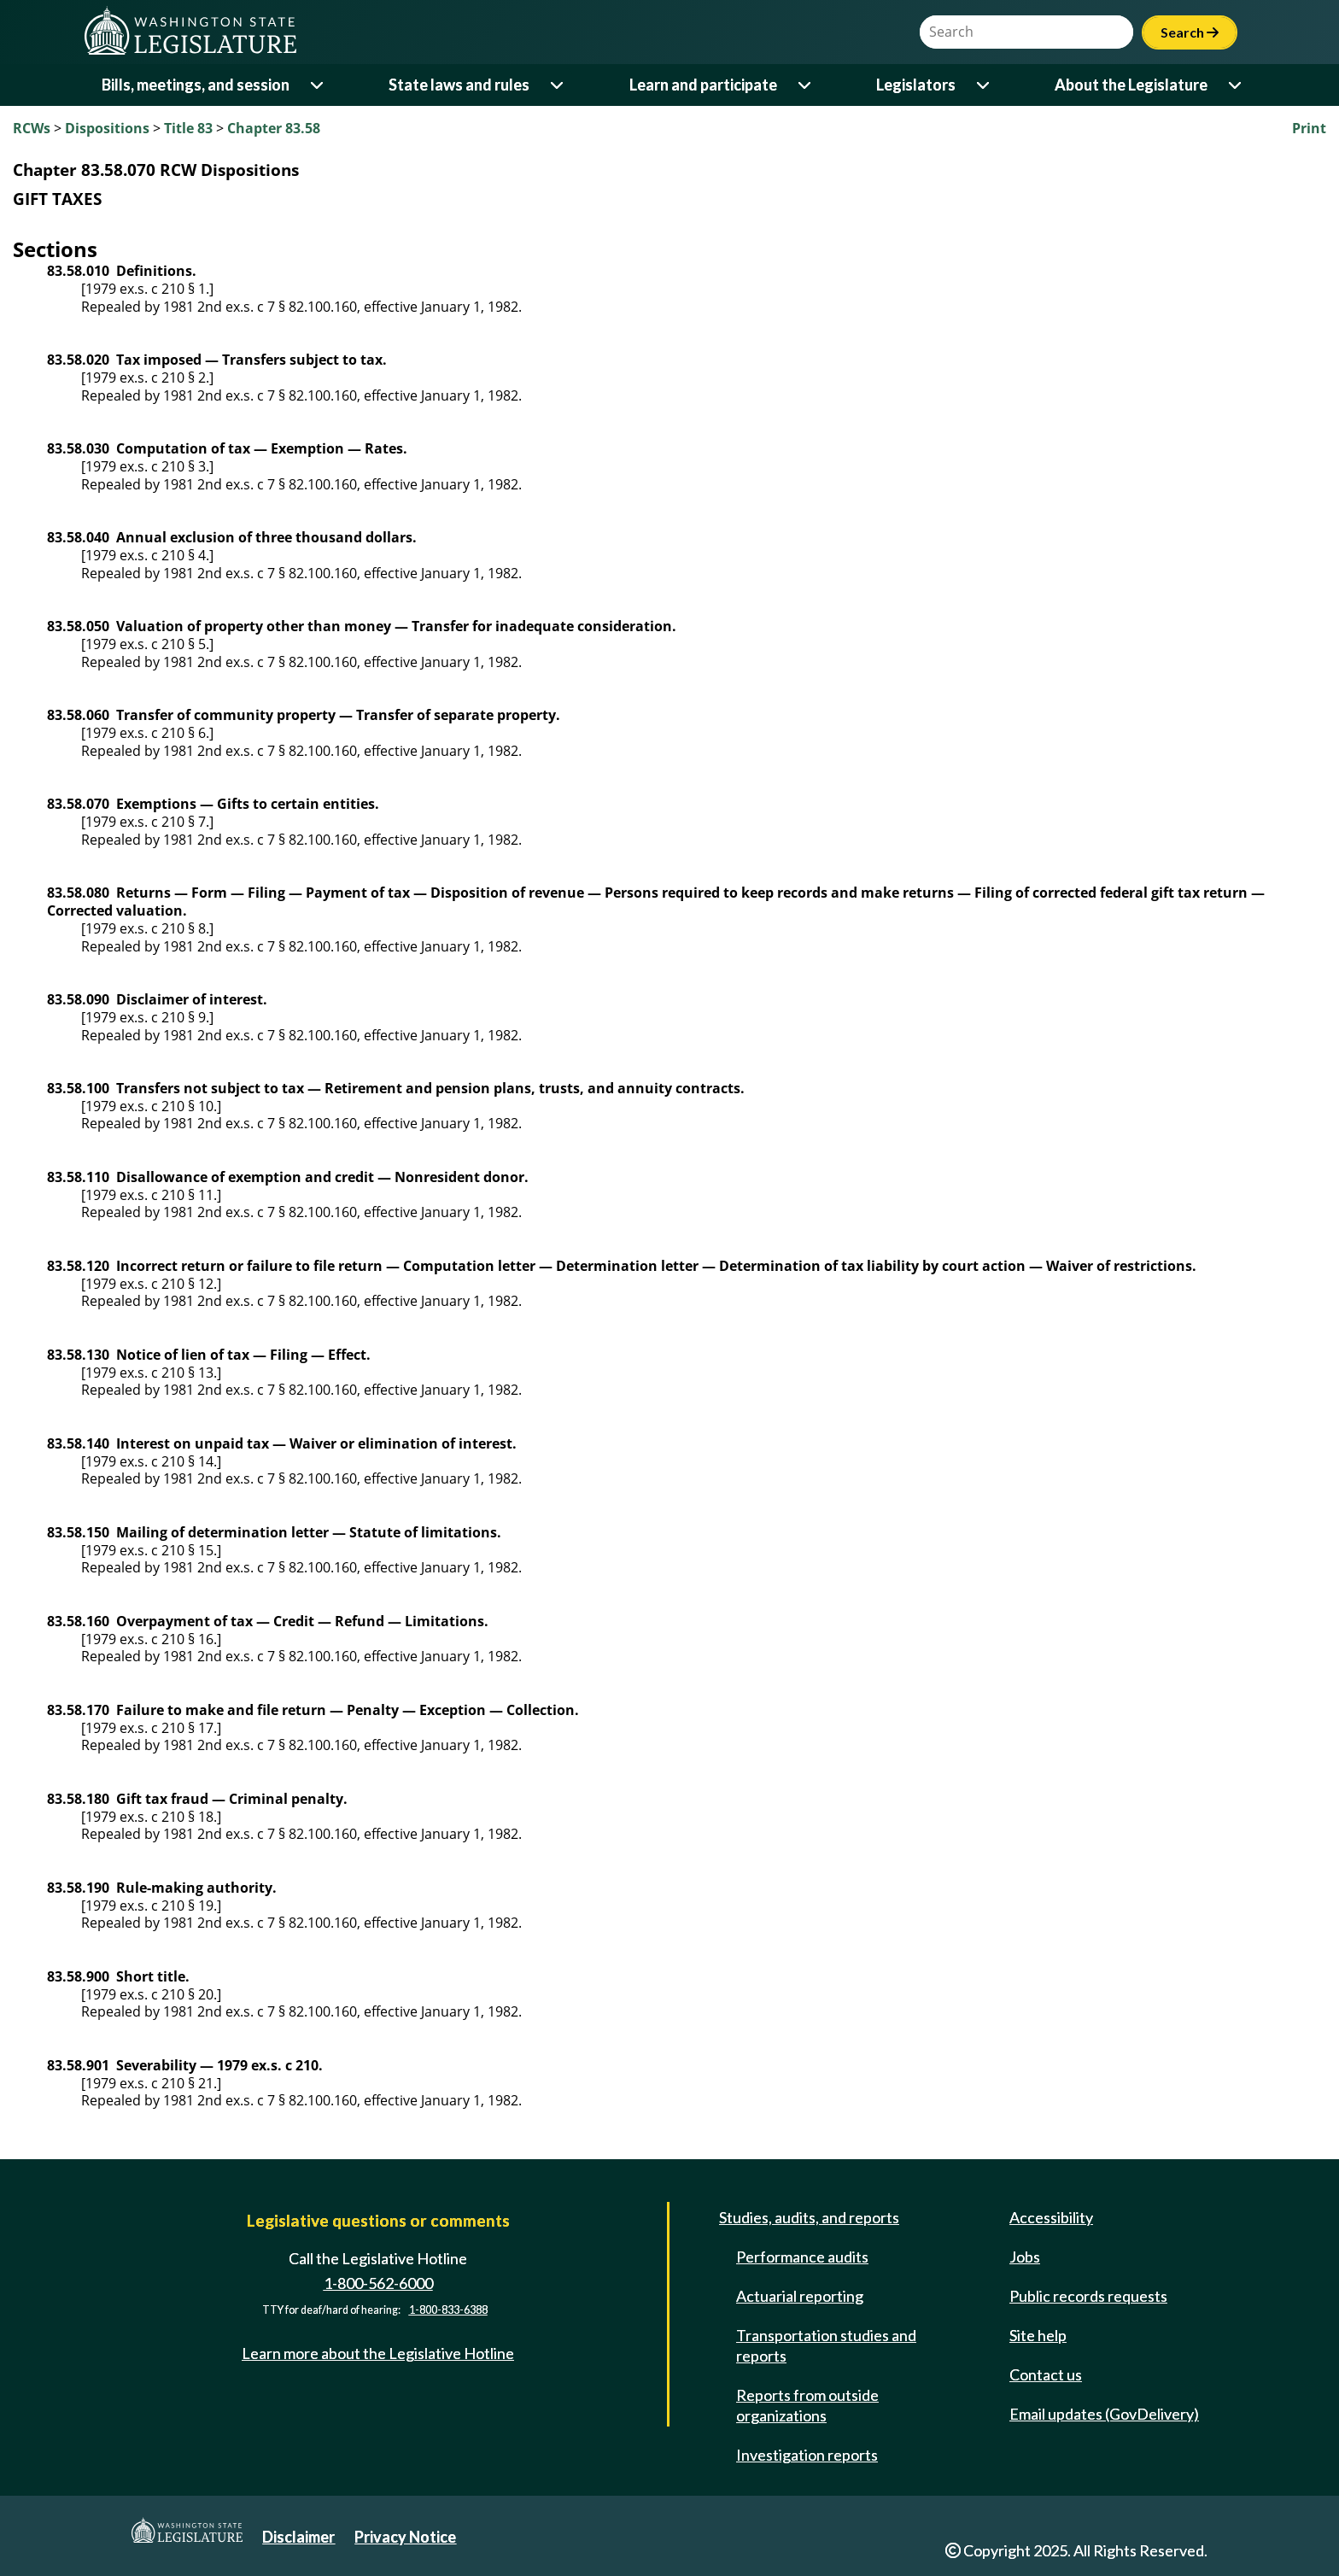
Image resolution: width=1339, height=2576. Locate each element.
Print (1309, 128)
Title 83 (188, 128)
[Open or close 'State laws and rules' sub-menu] (558, 85)
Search (1190, 32)
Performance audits (802, 2256)
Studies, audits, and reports (809, 2217)
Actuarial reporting (799, 2295)
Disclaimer (298, 2536)
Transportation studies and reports (826, 2345)
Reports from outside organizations (807, 2405)
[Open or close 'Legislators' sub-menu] (984, 85)
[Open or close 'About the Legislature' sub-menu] (1236, 85)
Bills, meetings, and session (195, 84)
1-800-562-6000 (378, 2283)
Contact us (1045, 2374)
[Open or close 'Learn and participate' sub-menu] (806, 85)
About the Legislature (1131, 84)
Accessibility (1051, 2217)
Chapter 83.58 (273, 128)
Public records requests (1088, 2295)
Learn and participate (703, 84)
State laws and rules (459, 84)
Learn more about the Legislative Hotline (378, 2353)
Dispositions (107, 128)
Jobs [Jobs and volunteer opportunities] (1024, 2256)
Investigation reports (807, 2454)
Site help (1038, 2335)
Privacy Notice (405, 2536)
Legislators (916, 84)
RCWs (31, 128)
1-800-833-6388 (448, 2310)
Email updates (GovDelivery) (1104, 2413)
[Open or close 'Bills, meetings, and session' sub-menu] (318, 85)
